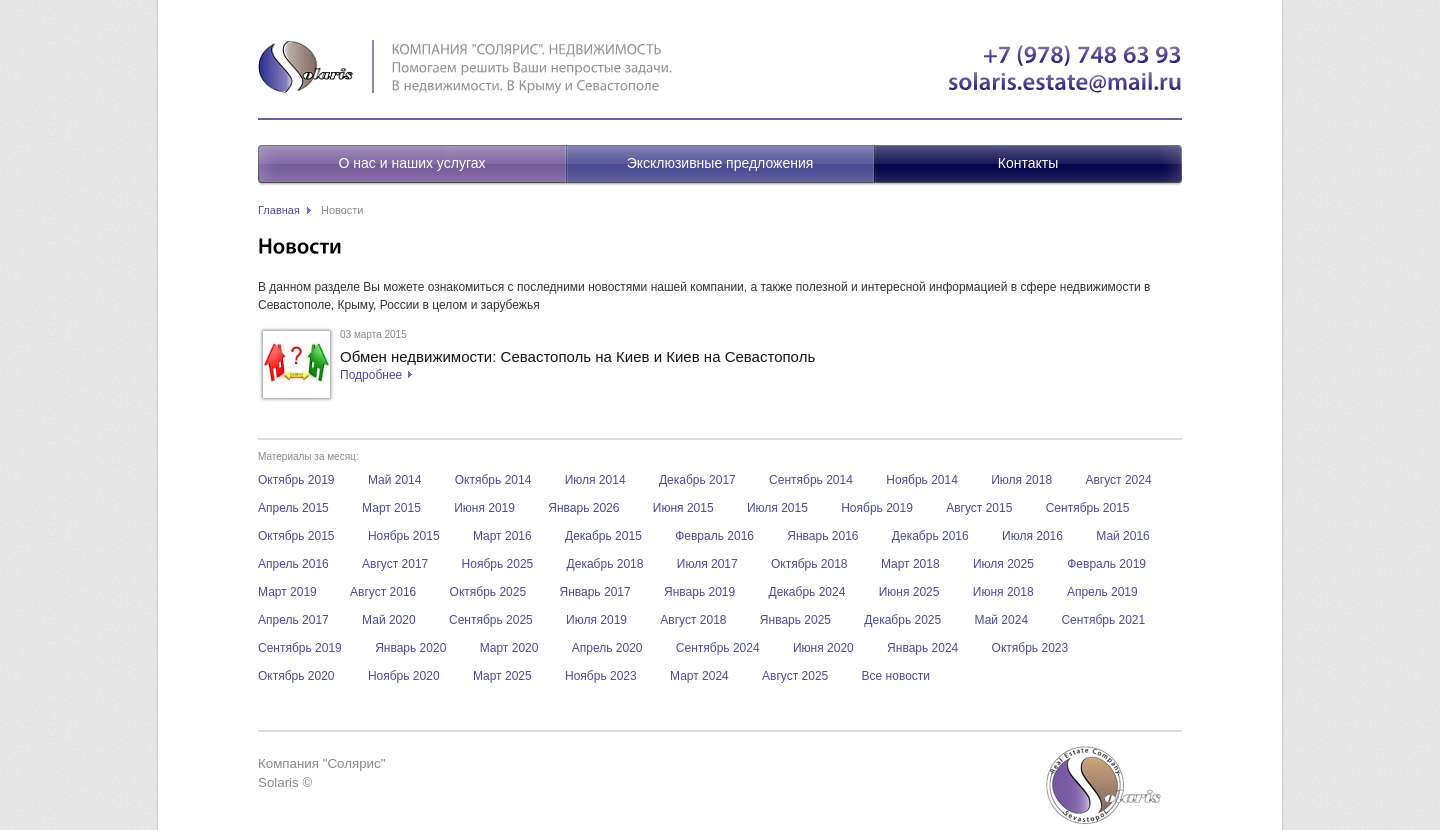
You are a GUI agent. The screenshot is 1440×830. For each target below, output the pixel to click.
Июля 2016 (1032, 536)
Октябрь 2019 (296, 480)
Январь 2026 (583, 508)
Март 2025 (502, 676)
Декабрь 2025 (902, 620)
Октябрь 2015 (296, 536)
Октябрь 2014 (493, 480)
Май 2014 (395, 480)
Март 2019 (287, 592)
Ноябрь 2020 (404, 676)
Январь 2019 (699, 592)
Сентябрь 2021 (1103, 620)
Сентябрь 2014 (811, 480)
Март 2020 (509, 648)
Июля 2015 (777, 508)
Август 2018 (693, 620)
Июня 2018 (1003, 592)
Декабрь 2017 (697, 480)
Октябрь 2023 (1030, 648)
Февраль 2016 (714, 536)
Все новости (896, 676)
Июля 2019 (596, 620)
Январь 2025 (795, 620)
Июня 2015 (683, 508)
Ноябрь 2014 (922, 480)
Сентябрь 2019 (300, 648)
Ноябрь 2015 (404, 536)
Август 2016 (383, 592)
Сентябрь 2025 (491, 620)
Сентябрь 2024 (718, 648)
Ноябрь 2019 (877, 508)
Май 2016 (1123, 536)
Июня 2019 (484, 508)
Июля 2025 (1003, 564)
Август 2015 (979, 508)
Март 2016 (502, 536)
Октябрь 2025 (488, 592)
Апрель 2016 (293, 564)
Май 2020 (389, 620)
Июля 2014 (595, 480)
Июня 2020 (823, 648)
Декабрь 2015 (603, 536)
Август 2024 (1118, 480)
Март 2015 (391, 508)
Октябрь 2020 (296, 676)
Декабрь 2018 (605, 564)
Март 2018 (910, 564)
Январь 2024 (922, 648)
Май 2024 (1002, 620)
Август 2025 (795, 676)
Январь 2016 (822, 536)
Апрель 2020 (607, 648)
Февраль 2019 (1106, 564)
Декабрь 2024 (807, 592)
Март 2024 (699, 676)
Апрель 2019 (1102, 592)
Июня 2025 (909, 592)
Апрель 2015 (293, 508)
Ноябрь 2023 (601, 676)
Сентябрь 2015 (1088, 508)
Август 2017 (395, 564)
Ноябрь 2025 (498, 564)
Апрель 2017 (293, 620)
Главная (279, 210)
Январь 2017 (594, 592)
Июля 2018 (1021, 480)
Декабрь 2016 (930, 536)
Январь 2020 (410, 648)
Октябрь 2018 (809, 564)
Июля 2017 (707, 564)
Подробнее (371, 375)
